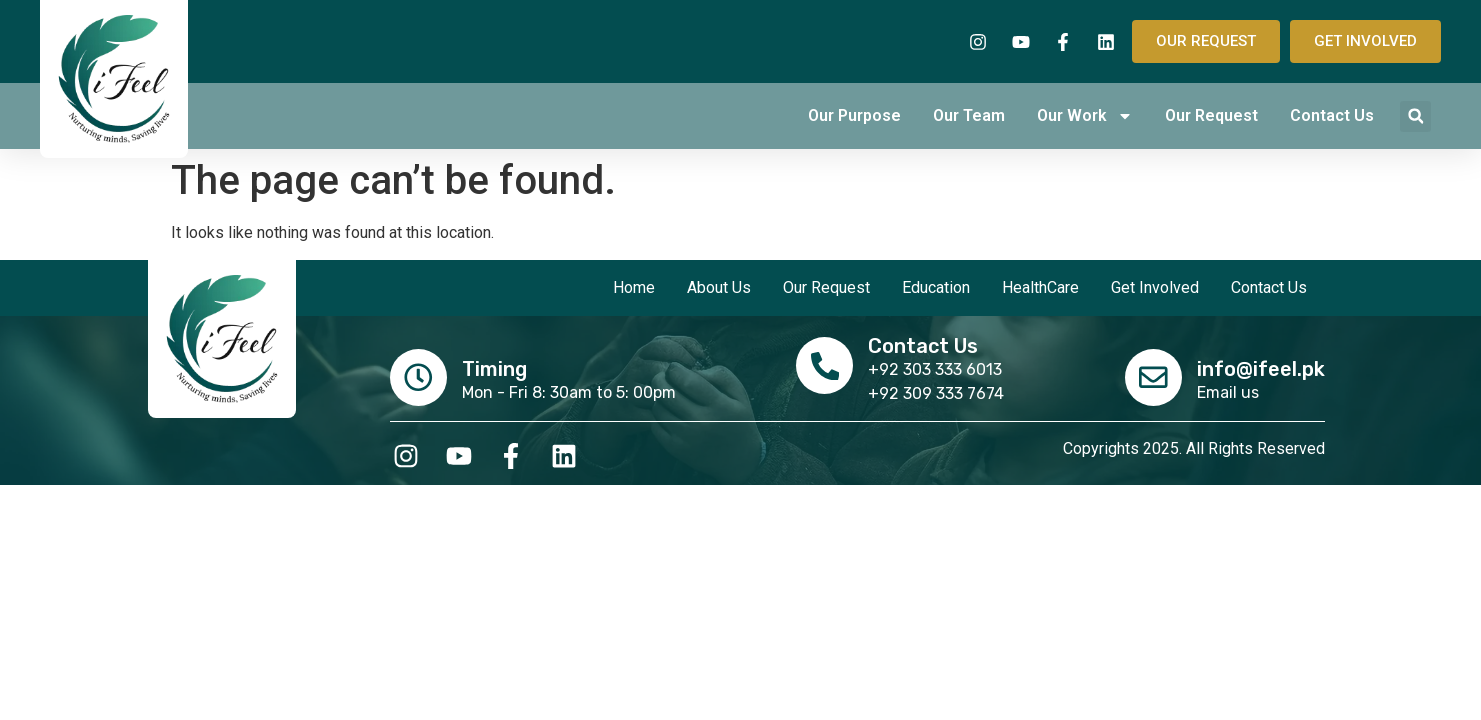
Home (634, 287)
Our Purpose (854, 115)
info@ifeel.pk (1261, 368)
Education (936, 287)
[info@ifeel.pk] (1152, 376)
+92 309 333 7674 (938, 393)
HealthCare (1040, 287)
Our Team (969, 115)
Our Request (1211, 115)
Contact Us (1332, 115)
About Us (719, 287)
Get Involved (1155, 287)
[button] (1415, 116)
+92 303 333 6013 (937, 369)
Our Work (1085, 116)
